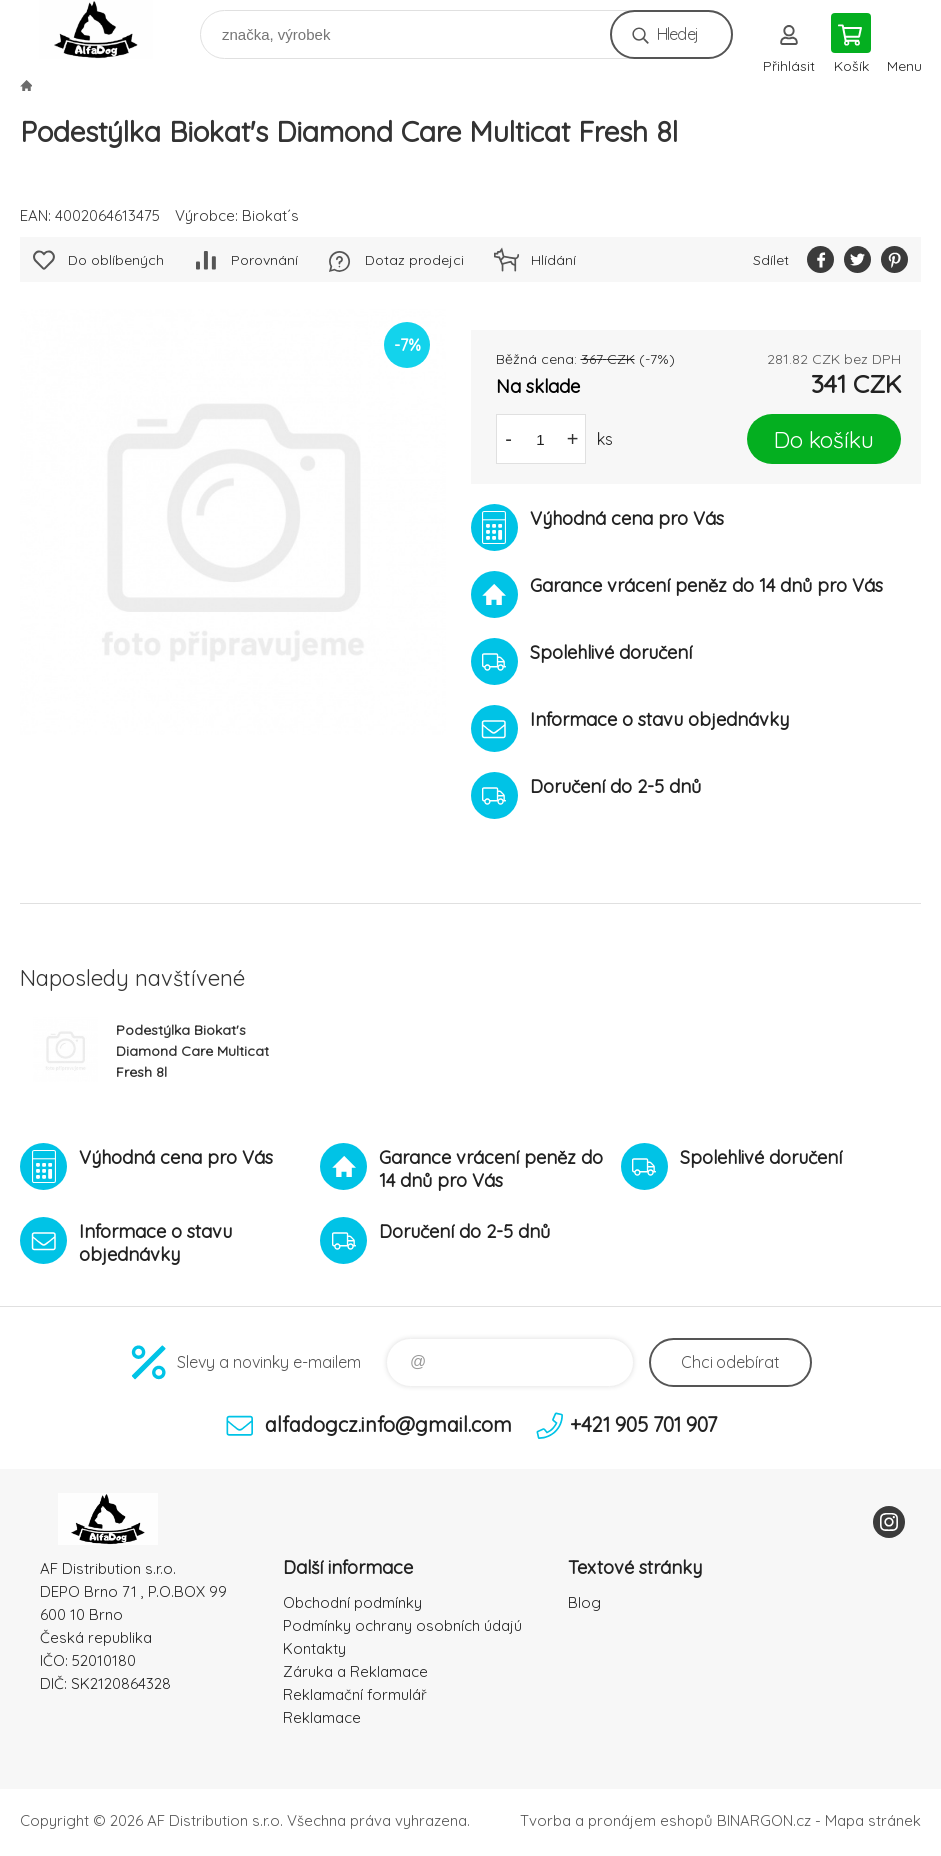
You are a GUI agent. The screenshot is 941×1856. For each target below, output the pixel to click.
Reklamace (322, 1717)
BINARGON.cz (764, 1820)
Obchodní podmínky (352, 1602)
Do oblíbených (116, 260)
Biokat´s (270, 215)
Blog (584, 1602)
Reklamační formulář (355, 1694)
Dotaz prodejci (414, 260)
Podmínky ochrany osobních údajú (402, 1625)
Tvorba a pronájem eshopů (616, 1820)
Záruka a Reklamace (355, 1671)
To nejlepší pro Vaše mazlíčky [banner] (108, 29)
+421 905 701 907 (643, 1424)
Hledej (677, 34)
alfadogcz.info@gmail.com (388, 1424)
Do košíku (824, 439)
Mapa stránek (873, 1820)
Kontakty (314, 1648)
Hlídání (553, 260)
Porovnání (264, 260)
